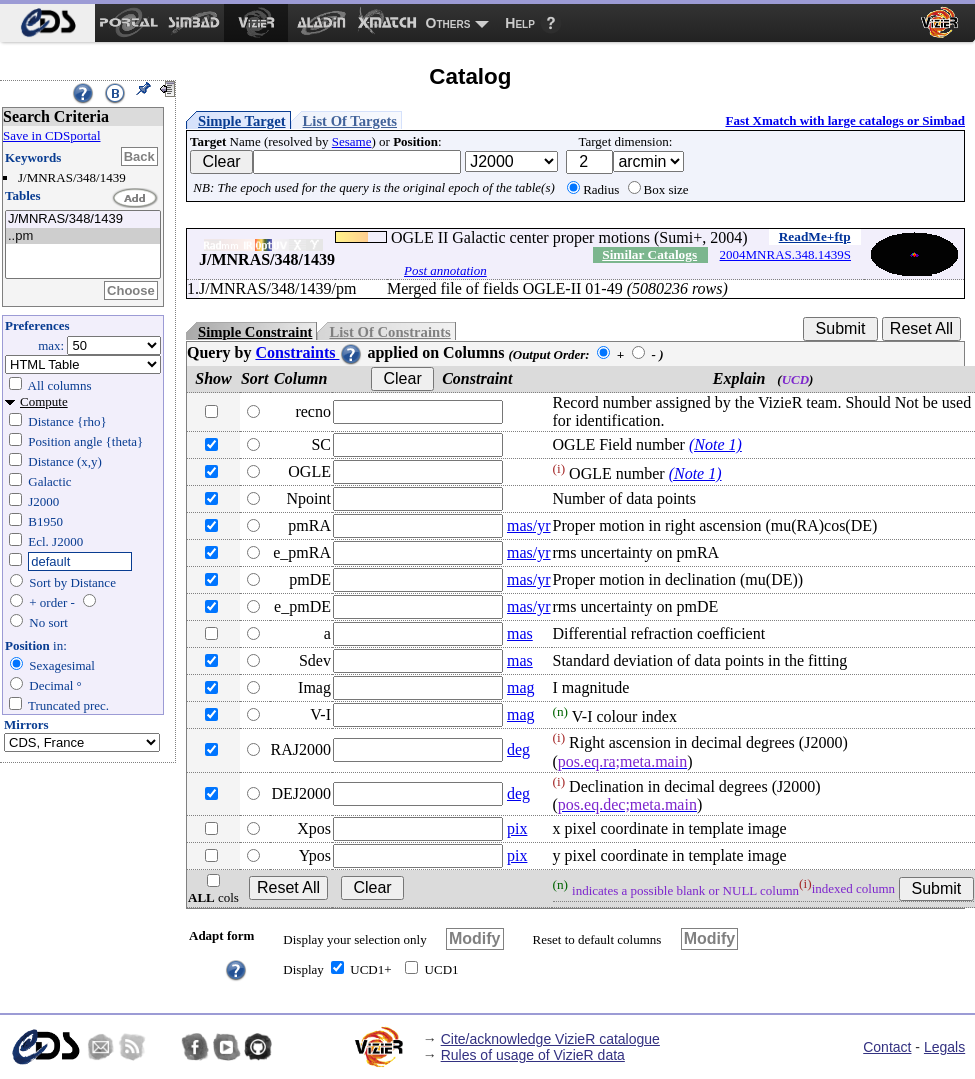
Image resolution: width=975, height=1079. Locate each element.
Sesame (352, 141)
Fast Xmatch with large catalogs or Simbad (845, 120)
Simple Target (242, 121)
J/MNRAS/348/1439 (83, 219)
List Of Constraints (389, 332)
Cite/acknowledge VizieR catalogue (550, 1039)
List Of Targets (350, 121)
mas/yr (529, 525)
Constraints (309, 352)
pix (517, 828)
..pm (83, 236)
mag (521, 687)
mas (520, 633)
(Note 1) (715, 444)
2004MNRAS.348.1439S (785, 254)
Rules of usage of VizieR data (533, 1055)
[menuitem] (47, 23)
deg (518, 749)
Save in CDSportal (52, 135)
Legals (944, 1047)
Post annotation (445, 270)
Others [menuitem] (448, 23)
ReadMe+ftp (815, 236)
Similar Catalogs (649, 254)
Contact (887, 1047)
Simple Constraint (255, 332)
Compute (44, 401)
